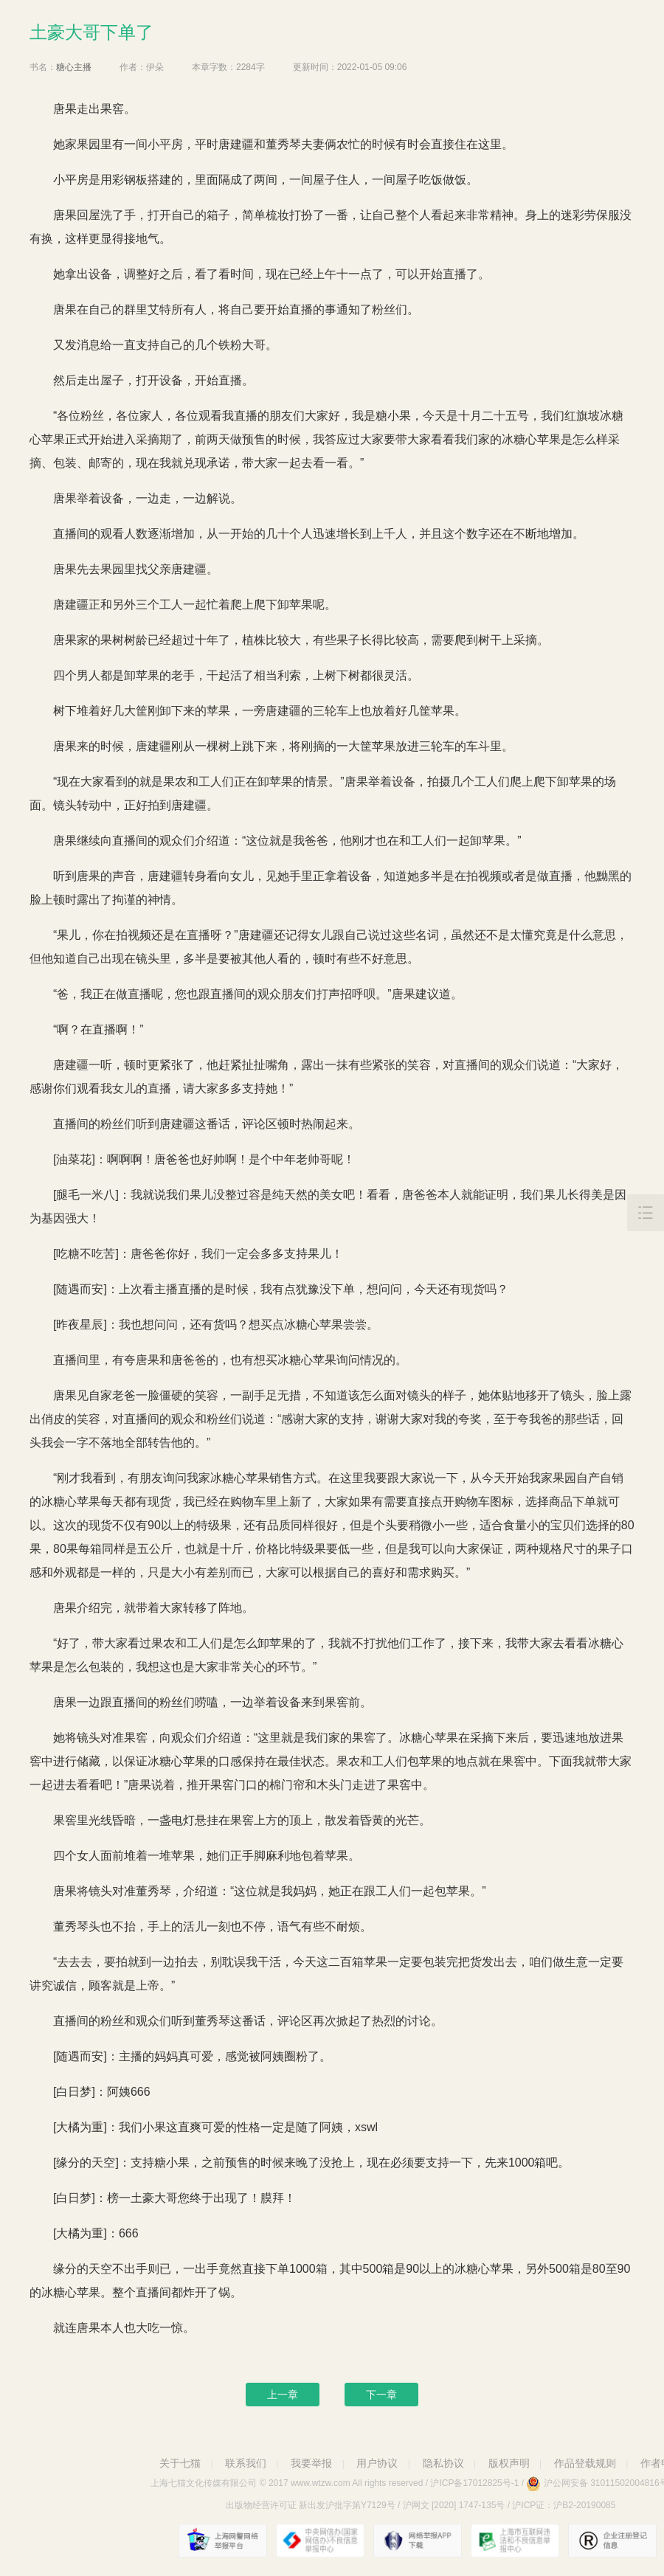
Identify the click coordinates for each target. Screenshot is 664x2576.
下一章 (381, 2394)
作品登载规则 (585, 2463)
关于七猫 (180, 2463)
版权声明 (509, 2463)
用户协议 (377, 2463)
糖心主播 (73, 67)
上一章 (282, 2394)
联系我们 (245, 2463)
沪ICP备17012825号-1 (474, 2483)
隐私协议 (443, 2463)
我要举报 (311, 2463)
